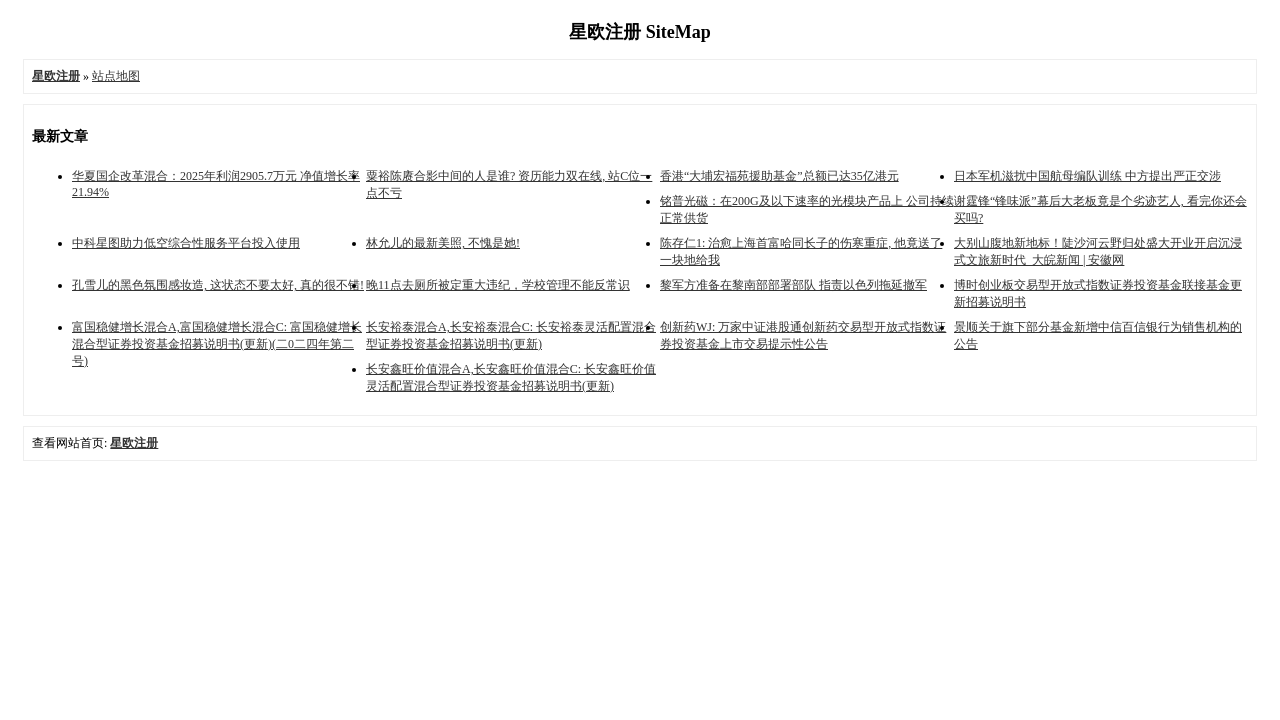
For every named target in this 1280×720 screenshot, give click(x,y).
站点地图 (116, 76)
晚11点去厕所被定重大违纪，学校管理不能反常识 (498, 285)
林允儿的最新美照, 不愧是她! (443, 243)
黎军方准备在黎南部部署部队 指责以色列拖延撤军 (793, 285)
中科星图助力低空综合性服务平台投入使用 (186, 243)
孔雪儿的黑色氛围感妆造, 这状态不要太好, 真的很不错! (218, 285)
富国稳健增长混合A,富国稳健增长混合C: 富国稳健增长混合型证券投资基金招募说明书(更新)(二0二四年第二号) (217, 344)
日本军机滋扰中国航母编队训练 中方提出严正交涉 (1087, 176)
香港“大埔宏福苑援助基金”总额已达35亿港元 (779, 176)
